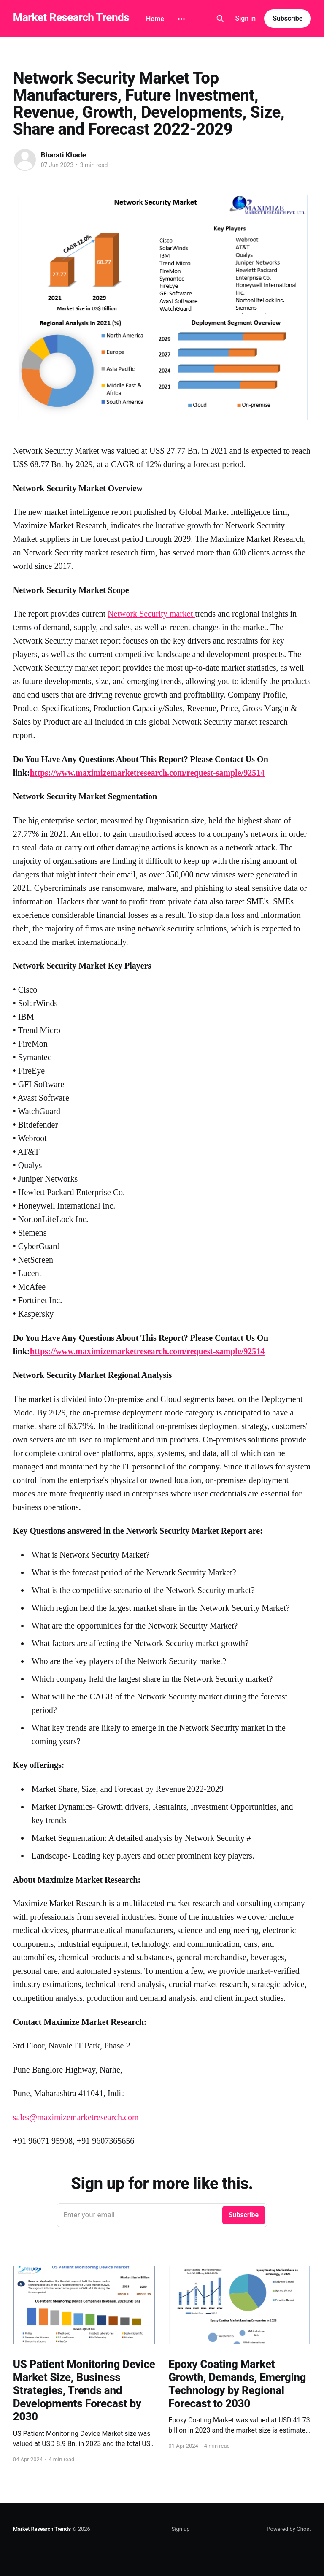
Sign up (181, 2529)
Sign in (245, 18)
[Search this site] (220, 18)
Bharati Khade (63, 155)
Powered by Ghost (289, 2529)
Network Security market (151, 613)
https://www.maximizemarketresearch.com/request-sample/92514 (147, 772)
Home (155, 19)
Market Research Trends (71, 17)
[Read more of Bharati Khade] (25, 160)
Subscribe (287, 18)
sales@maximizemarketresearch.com (76, 2117)
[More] (181, 19)
